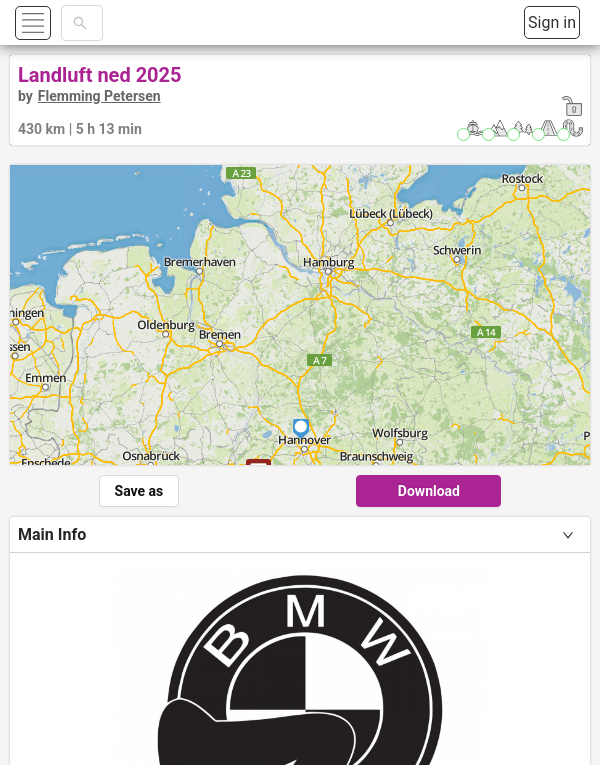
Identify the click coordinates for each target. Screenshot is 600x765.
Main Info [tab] (52, 534)
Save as (139, 491)
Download (429, 491)
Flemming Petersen (99, 96)
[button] (56, 22)
